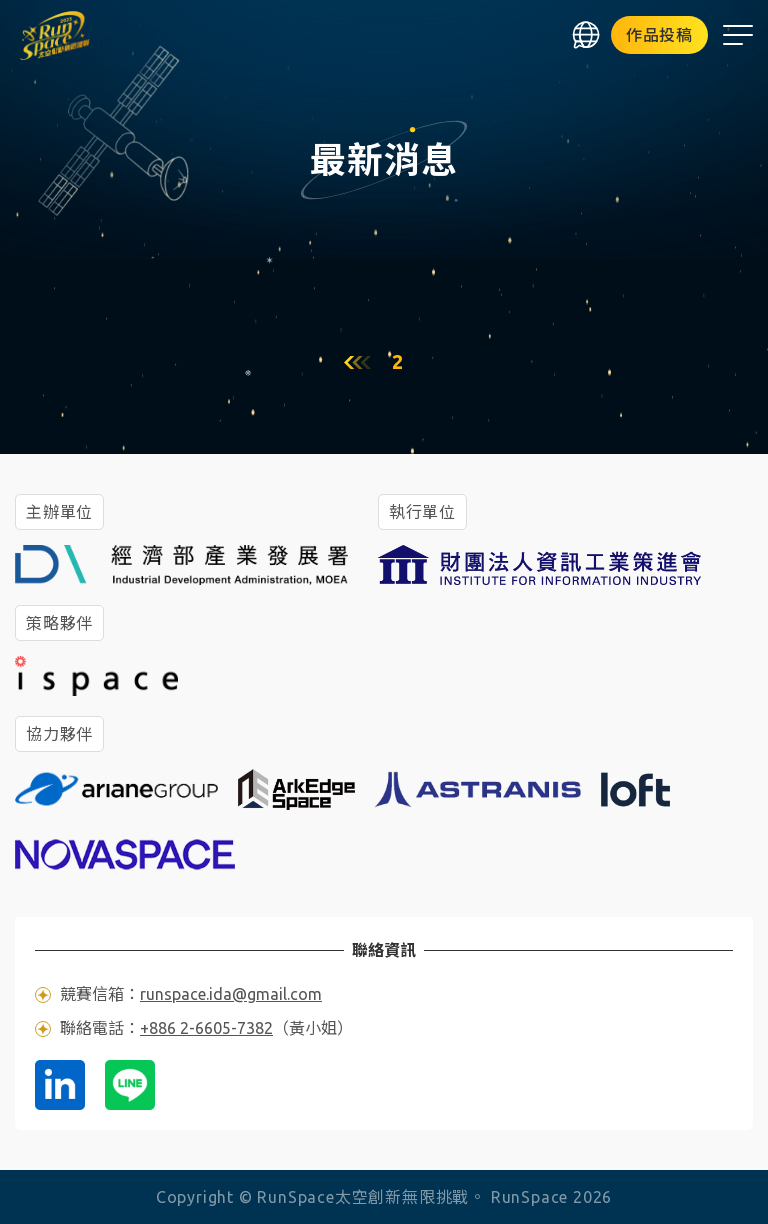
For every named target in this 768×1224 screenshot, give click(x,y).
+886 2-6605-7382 (206, 1028)
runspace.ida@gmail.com (231, 994)
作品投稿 (659, 35)
